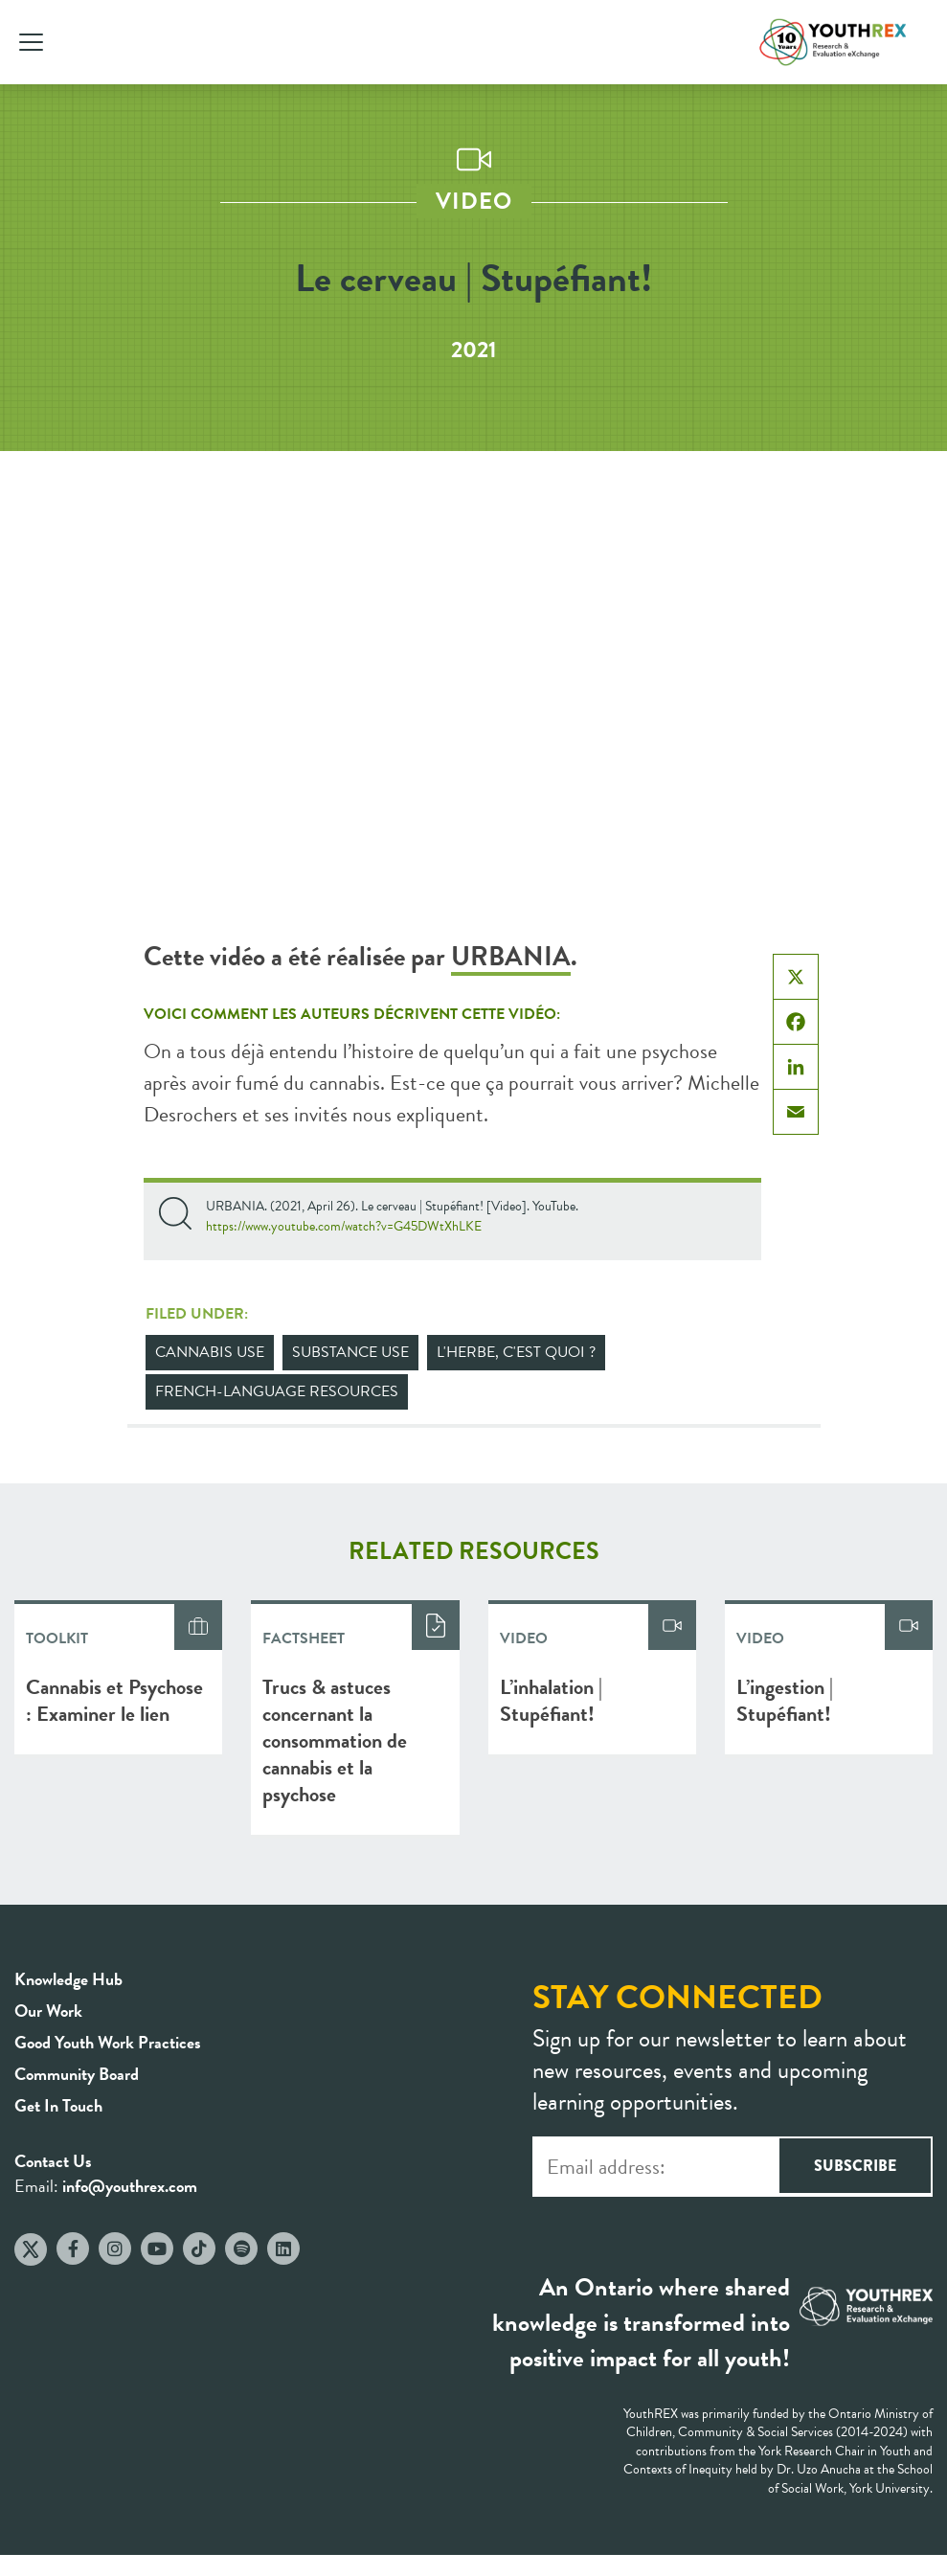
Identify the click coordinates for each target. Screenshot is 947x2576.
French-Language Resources (276, 1391)
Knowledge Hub (68, 1979)
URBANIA (511, 956)
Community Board (76, 2074)
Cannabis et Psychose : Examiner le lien (114, 1700)
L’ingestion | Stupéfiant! (784, 1700)
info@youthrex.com (129, 2186)
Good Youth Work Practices (107, 2042)
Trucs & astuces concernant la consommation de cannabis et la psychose (334, 1740)
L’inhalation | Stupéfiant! (551, 1700)
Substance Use (350, 1352)
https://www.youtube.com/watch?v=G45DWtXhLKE (344, 1226)
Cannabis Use (209, 1352)
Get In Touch (58, 2105)
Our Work (48, 2010)
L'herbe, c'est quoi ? (516, 1352)
